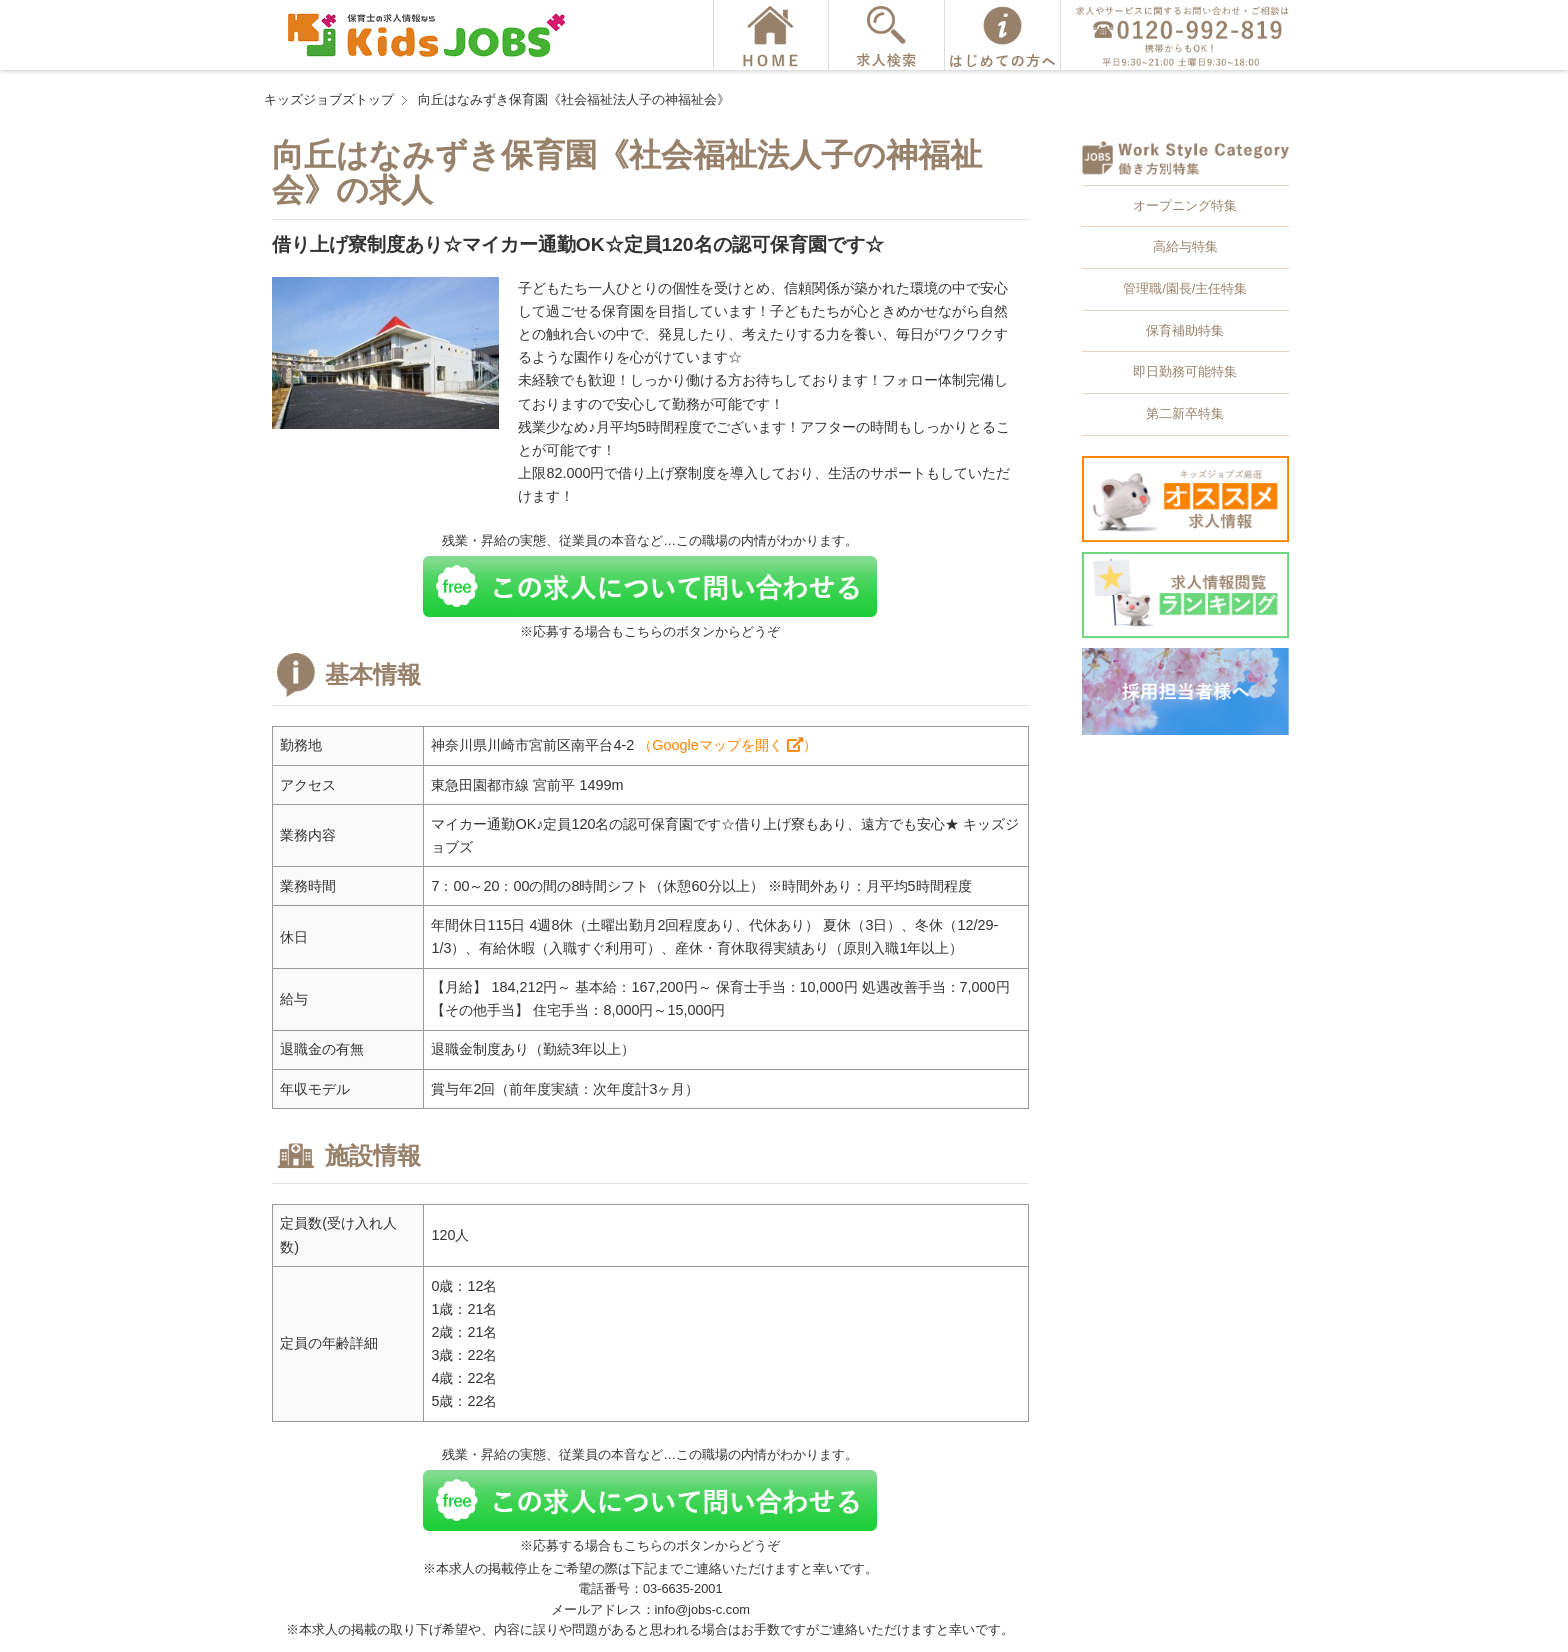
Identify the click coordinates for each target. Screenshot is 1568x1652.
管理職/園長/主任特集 (1185, 288)
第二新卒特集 (1185, 413)
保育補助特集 (1185, 330)
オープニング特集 (1185, 205)
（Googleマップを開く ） (727, 745)
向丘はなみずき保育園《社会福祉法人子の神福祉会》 (574, 99)
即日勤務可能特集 (1185, 371)
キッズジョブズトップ (329, 99)
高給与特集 (1185, 246)
